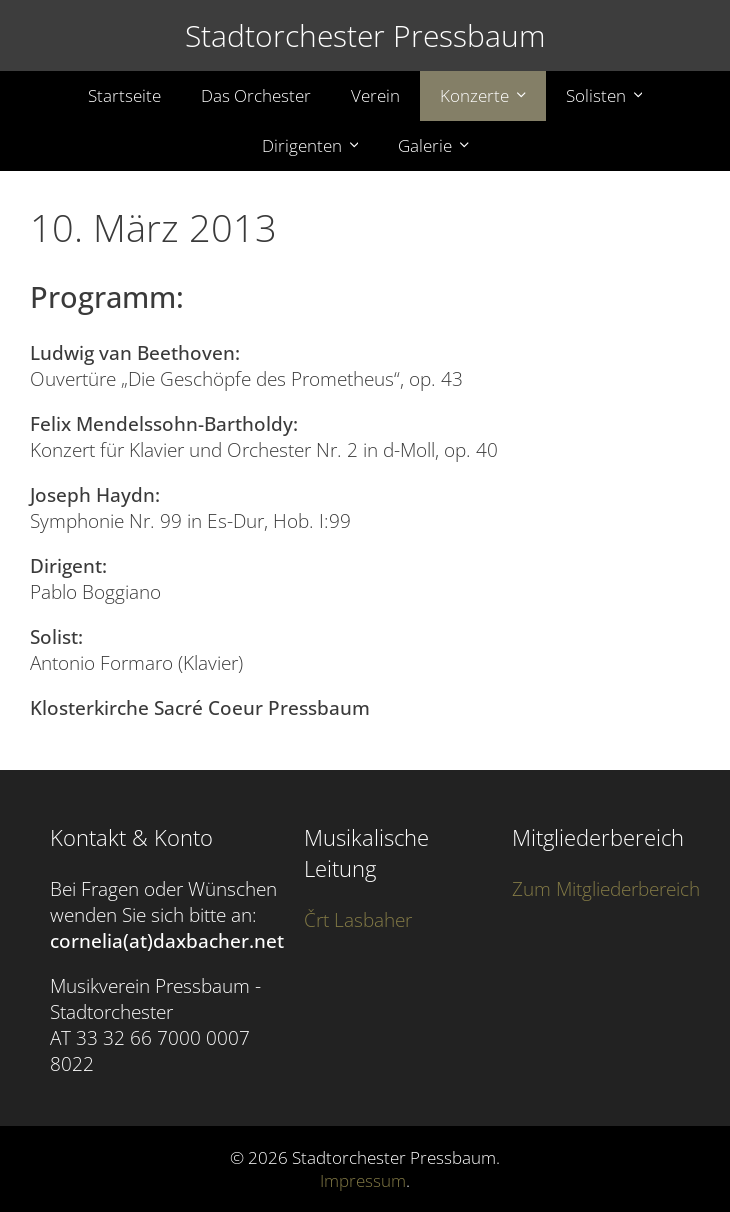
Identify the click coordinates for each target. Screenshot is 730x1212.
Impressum (363, 1180)
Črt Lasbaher (358, 920)
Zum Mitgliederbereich (606, 889)
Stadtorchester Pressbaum (365, 35)
